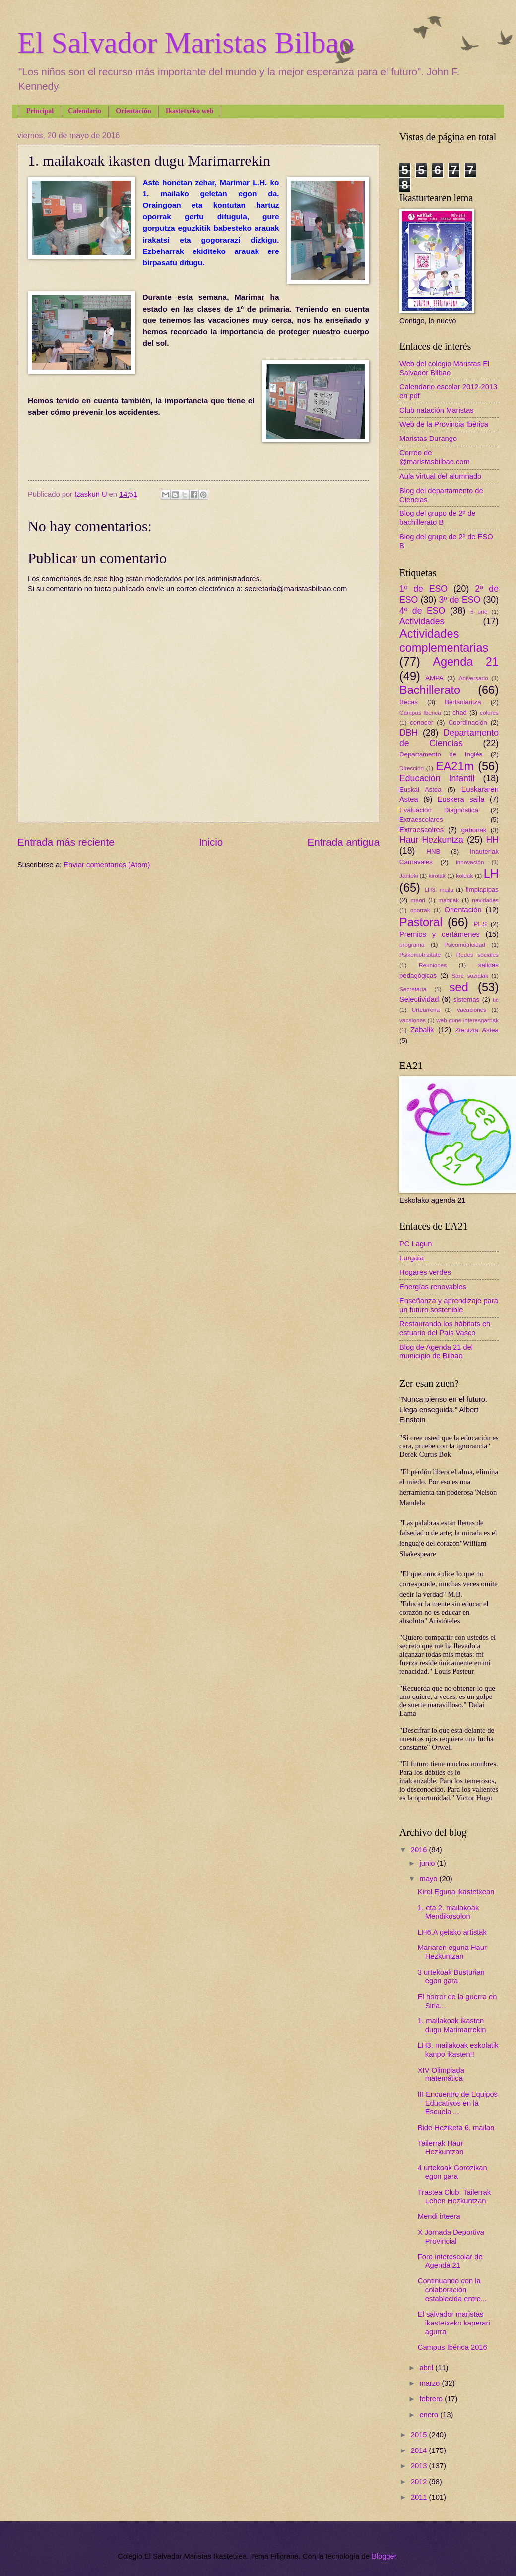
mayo (429, 1879)
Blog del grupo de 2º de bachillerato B (437, 517)
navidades (485, 900)
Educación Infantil (437, 778)
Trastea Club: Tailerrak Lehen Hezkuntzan (454, 2196)
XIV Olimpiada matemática (441, 2074)
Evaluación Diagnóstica (438, 810)
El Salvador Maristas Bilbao (185, 42)
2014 (420, 2450)
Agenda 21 (466, 661)
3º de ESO (459, 600)
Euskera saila (461, 799)
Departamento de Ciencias (449, 738)
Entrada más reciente (66, 842)
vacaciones (471, 1009)
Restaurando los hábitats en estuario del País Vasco (444, 1328)
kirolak (437, 875)
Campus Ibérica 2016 (452, 2347)
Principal (40, 111)
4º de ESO (422, 611)
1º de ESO (423, 589)
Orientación (133, 111)
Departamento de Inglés (440, 754)
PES (480, 924)
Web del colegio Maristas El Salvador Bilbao (444, 368)
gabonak (474, 830)
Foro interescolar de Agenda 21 (450, 2261)
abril (427, 2368)
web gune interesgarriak (467, 1020)
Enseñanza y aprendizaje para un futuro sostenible (448, 1305)
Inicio (211, 842)
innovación (470, 862)
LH (491, 873)
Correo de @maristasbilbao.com (434, 457)
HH (492, 840)
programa (411, 945)
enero (429, 2415)
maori (418, 900)
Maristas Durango (428, 438)
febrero (432, 2399)
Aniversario (473, 678)
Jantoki (408, 875)
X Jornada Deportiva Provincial (451, 2236)
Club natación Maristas (436, 410)
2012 (420, 2482)
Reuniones (433, 965)
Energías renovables (432, 1287)
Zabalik (422, 1030)
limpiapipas (482, 889)
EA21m (455, 766)
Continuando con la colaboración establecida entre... (452, 2289)
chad (459, 712)
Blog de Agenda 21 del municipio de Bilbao (436, 1351)
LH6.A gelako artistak (452, 1932)
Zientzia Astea (477, 1030)
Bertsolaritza (463, 702)
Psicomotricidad (464, 945)
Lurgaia (411, 1258)
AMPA (434, 678)
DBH (408, 733)
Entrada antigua (344, 842)
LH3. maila (438, 889)
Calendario (84, 111)
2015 (420, 2435)
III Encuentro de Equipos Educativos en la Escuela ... (458, 2103)
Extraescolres (421, 830)
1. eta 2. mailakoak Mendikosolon (448, 1912)
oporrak (420, 910)
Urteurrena (426, 1009)
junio (428, 1863)
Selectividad (419, 999)
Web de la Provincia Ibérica (443, 424)
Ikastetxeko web (190, 111)
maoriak (448, 900)
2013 (420, 2466)
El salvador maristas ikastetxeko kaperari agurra (454, 2322)
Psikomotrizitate (420, 954)
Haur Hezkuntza (431, 840)
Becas (408, 702)
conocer (421, 722)
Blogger (384, 2556)
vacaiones (412, 1020)
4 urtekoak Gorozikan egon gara (452, 2172)
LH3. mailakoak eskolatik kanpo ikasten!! (458, 2049)
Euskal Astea (420, 789)
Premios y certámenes (439, 934)
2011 (420, 2497)
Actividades (421, 621)
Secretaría (412, 989)
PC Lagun (415, 1244)
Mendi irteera (439, 2216)
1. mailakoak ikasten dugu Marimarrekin (452, 2025)
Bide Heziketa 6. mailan (456, 2128)
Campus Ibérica (420, 712)
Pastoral (420, 922)
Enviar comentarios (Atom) (107, 865)
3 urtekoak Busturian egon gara (451, 1976)
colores (489, 712)
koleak (464, 875)
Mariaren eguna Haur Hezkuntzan (452, 1952)
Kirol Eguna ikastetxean (456, 1892)
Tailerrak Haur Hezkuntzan (441, 2147)
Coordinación (468, 722)
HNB (433, 851)
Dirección (411, 768)
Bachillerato (429, 690)
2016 (420, 1850)
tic (496, 999)
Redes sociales (477, 954)
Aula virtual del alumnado (440, 476)
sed (459, 987)
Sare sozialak (470, 975)
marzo (430, 2383)
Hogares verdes (425, 1272)
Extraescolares (421, 819)
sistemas (466, 999)
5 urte (479, 611)
